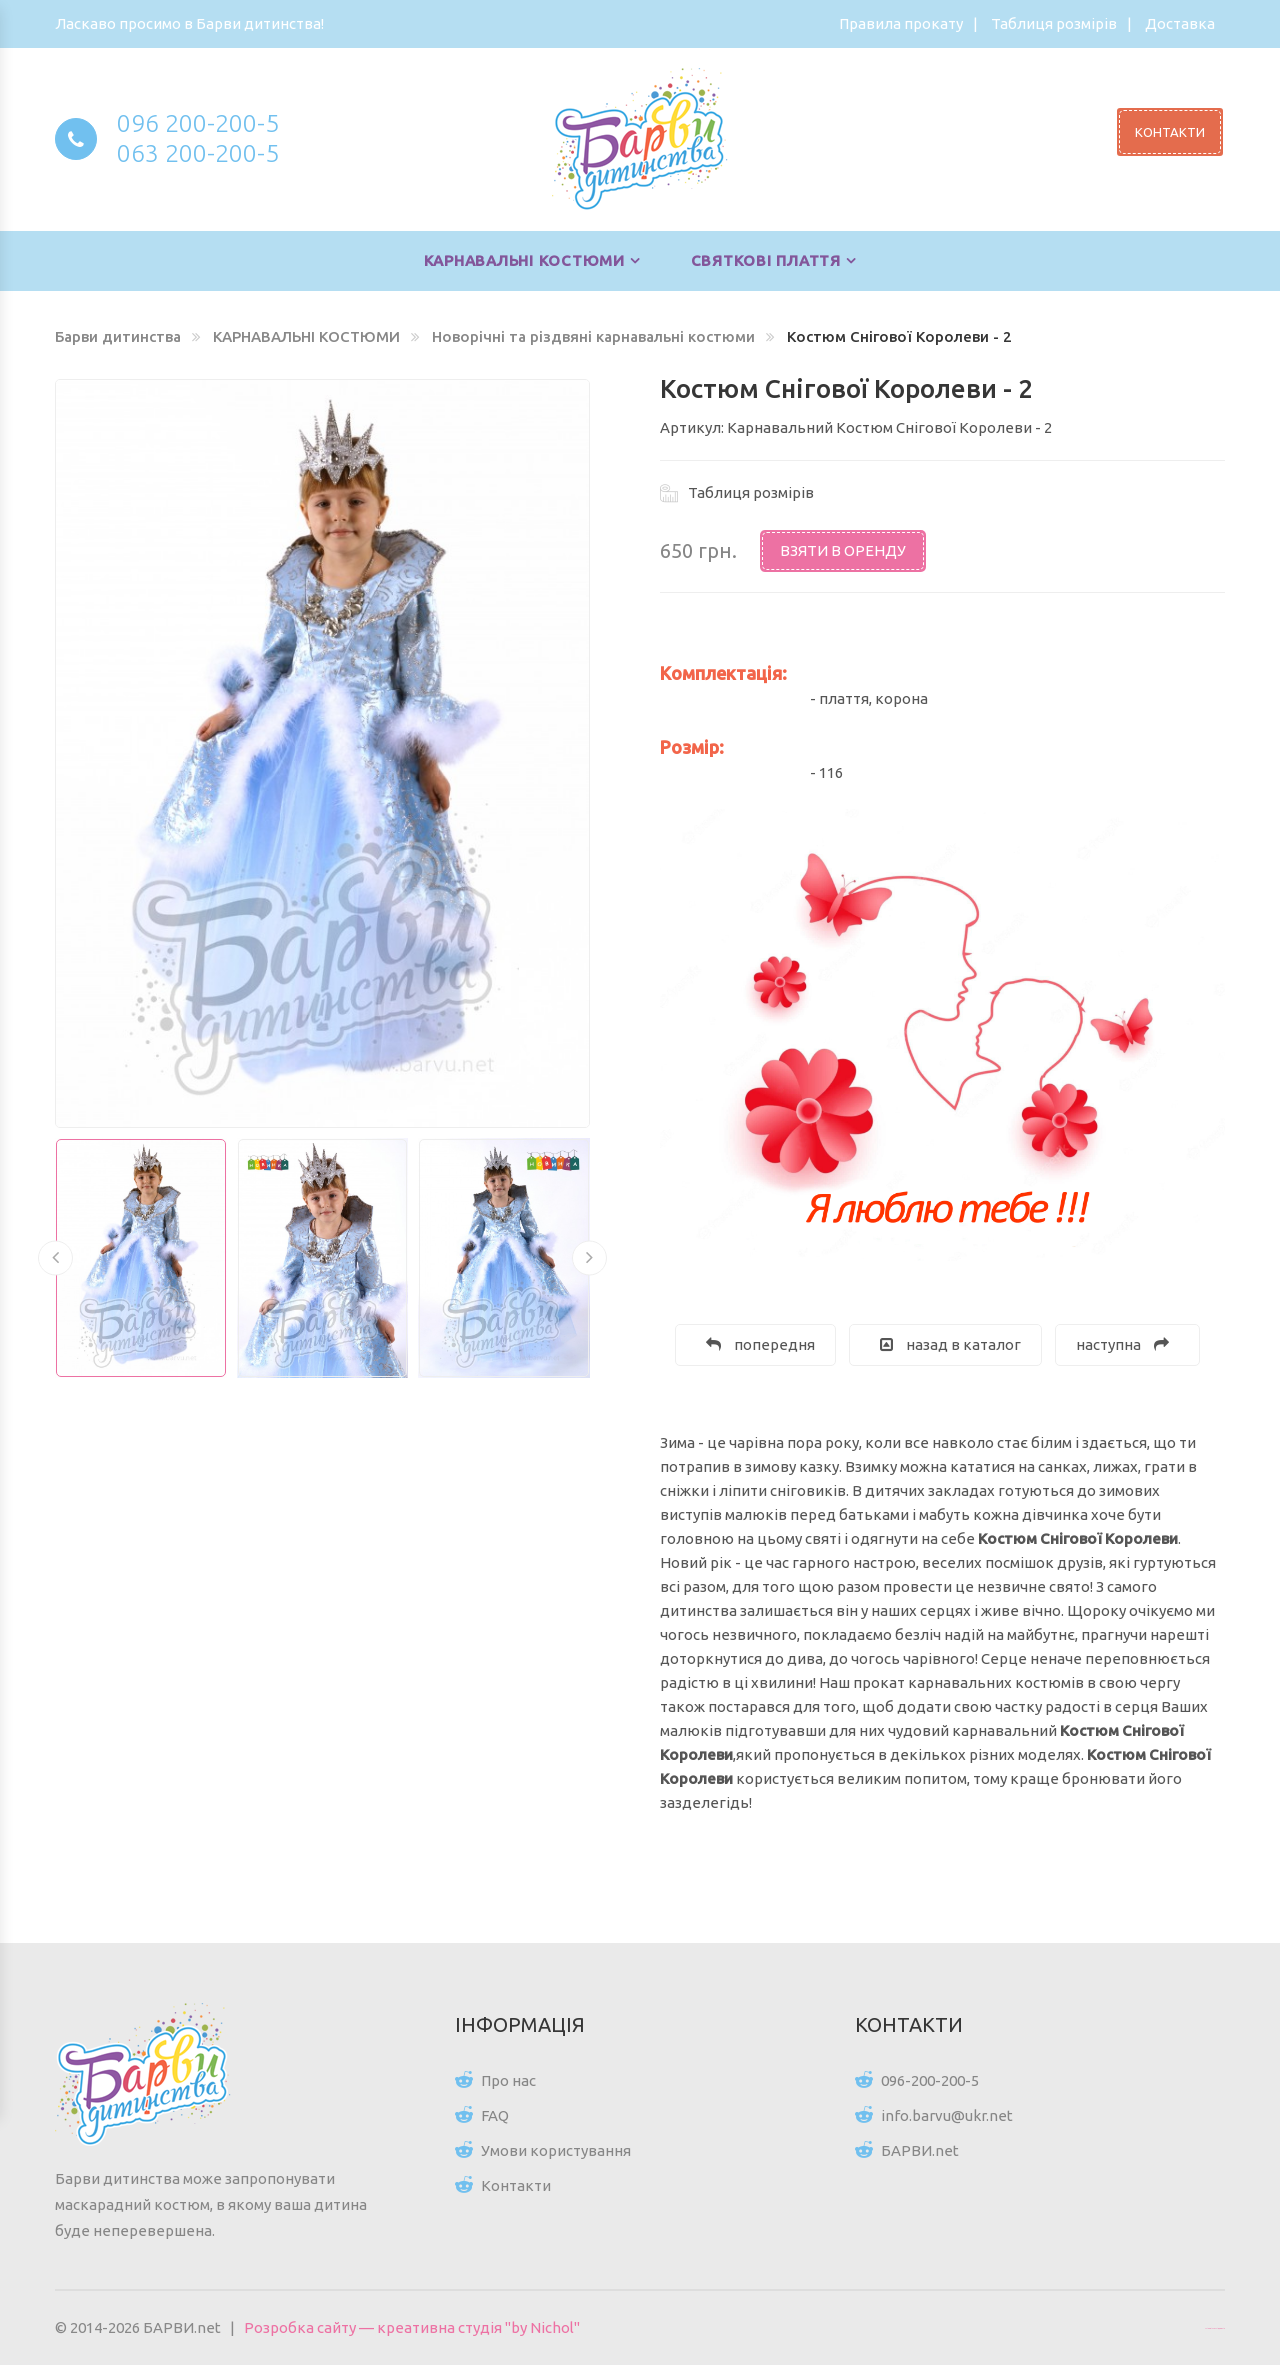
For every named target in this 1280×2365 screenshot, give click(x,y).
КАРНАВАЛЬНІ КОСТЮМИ (524, 260)
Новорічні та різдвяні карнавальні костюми (593, 336)
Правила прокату (901, 23)
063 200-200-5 (198, 153)
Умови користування (556, 2150)
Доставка (1180, 23)
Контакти (516, 2185)
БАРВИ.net (920, 2150)
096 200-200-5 (198, 123)
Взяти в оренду (843, 550)
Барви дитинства (118, 336)
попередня (760, 1344)
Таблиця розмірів (1054, 23)
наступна (1122, 1344)
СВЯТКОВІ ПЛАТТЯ (766, 260)
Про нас (508, 2080)
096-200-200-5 (930, 2080)
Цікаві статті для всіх (1215, 2328)
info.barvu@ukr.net (947, 2115)
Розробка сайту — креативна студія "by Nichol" (412, 2327)
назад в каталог (950, 1344)
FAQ (495, 2115)
